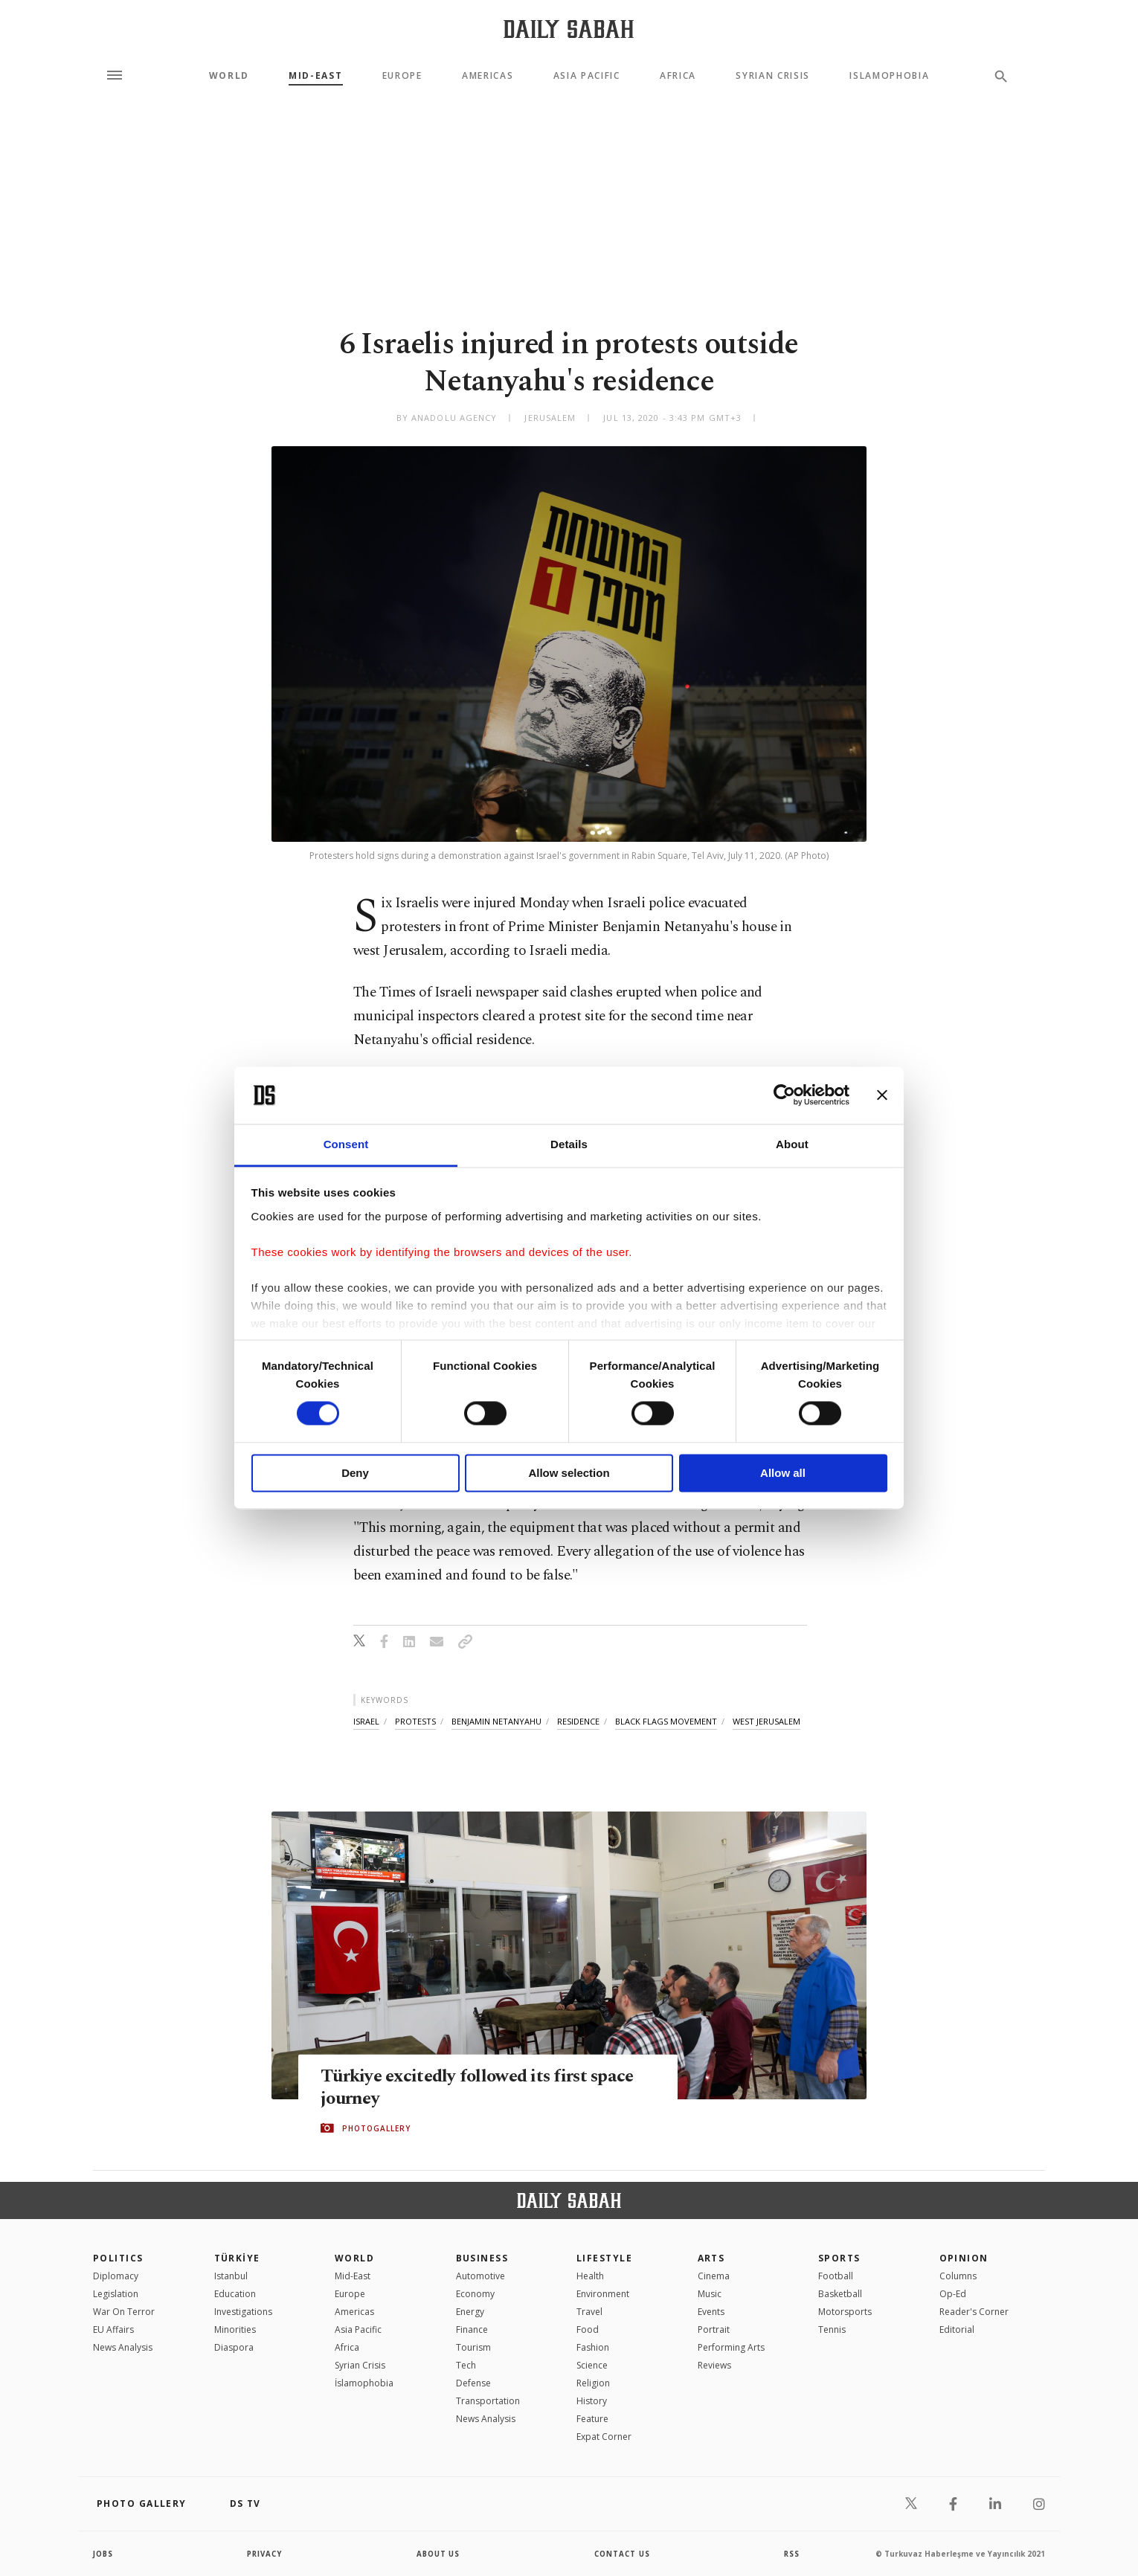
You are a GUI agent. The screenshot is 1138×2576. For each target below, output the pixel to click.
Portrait (714, 2329)
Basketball (840, 2293)
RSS (791, 2553)
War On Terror (124, 2311)
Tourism (473, 2347)
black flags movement (666, 1721)
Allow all (783, 1472)
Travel (589, 2311)
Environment (602, 2293)
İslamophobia (364, 2383)
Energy (470, 2311)
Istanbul (231, 2276)
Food (587, 2329)
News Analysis (122, 2347)
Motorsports (845, 2311)
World (229, 75)
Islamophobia (889, 75)
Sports (839, 2258)
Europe (402, 75)
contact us (623, 2553)
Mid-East (315, 75)
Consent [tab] (346, 1144)
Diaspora (234, 2347)
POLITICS (118, 2258)
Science (592, 2365)
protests (415, 1721)
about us (438, 2553)
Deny (355, 1472)
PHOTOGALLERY (376, 2128)
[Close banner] (882, 1095)
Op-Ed (952, 2293)
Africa (678, 75)
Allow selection (568, 1472)
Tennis (832, 2329)
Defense (473, 2383)
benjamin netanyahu (496, 1721)
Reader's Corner (974, 2311)
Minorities (235, 2329)
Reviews (714, 2365)
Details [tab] (569, 1144)
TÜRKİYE (237, 2258)
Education (235, 2293)
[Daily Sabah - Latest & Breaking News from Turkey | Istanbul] (569, 28)
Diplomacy (115, 2276)
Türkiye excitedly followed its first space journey (483, 2087)
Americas (487, 75)
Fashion (592, 2347)
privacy (265, 2553)
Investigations (243, 2311)
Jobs (104, 2553)
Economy (475, 2293)
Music (709, 2293)
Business (482, 2258)
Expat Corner (603, 2436)
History (591, 2401)
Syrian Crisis (773, 75)
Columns (958, 2276)
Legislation (115, 2293)
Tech (466, 2365)
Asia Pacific (586, 75)
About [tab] (792, 1144)
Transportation (488, 2401)
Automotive (480, 2276)
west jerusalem (766, 1721)
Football (835, 2276)
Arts (711, 2258)
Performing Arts (731, 2347)
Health (590, 2276)
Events (711, 2311)
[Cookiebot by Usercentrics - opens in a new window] (784, 1095)
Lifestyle (604, 2258)
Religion (593, 2383)
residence (578, 1721)
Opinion (963, 2258)
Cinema (714, 2276)
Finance (472, 2329)
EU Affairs (113, 2329)
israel (366, 1721)
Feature (592, 2418)
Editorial (956, 2329)
